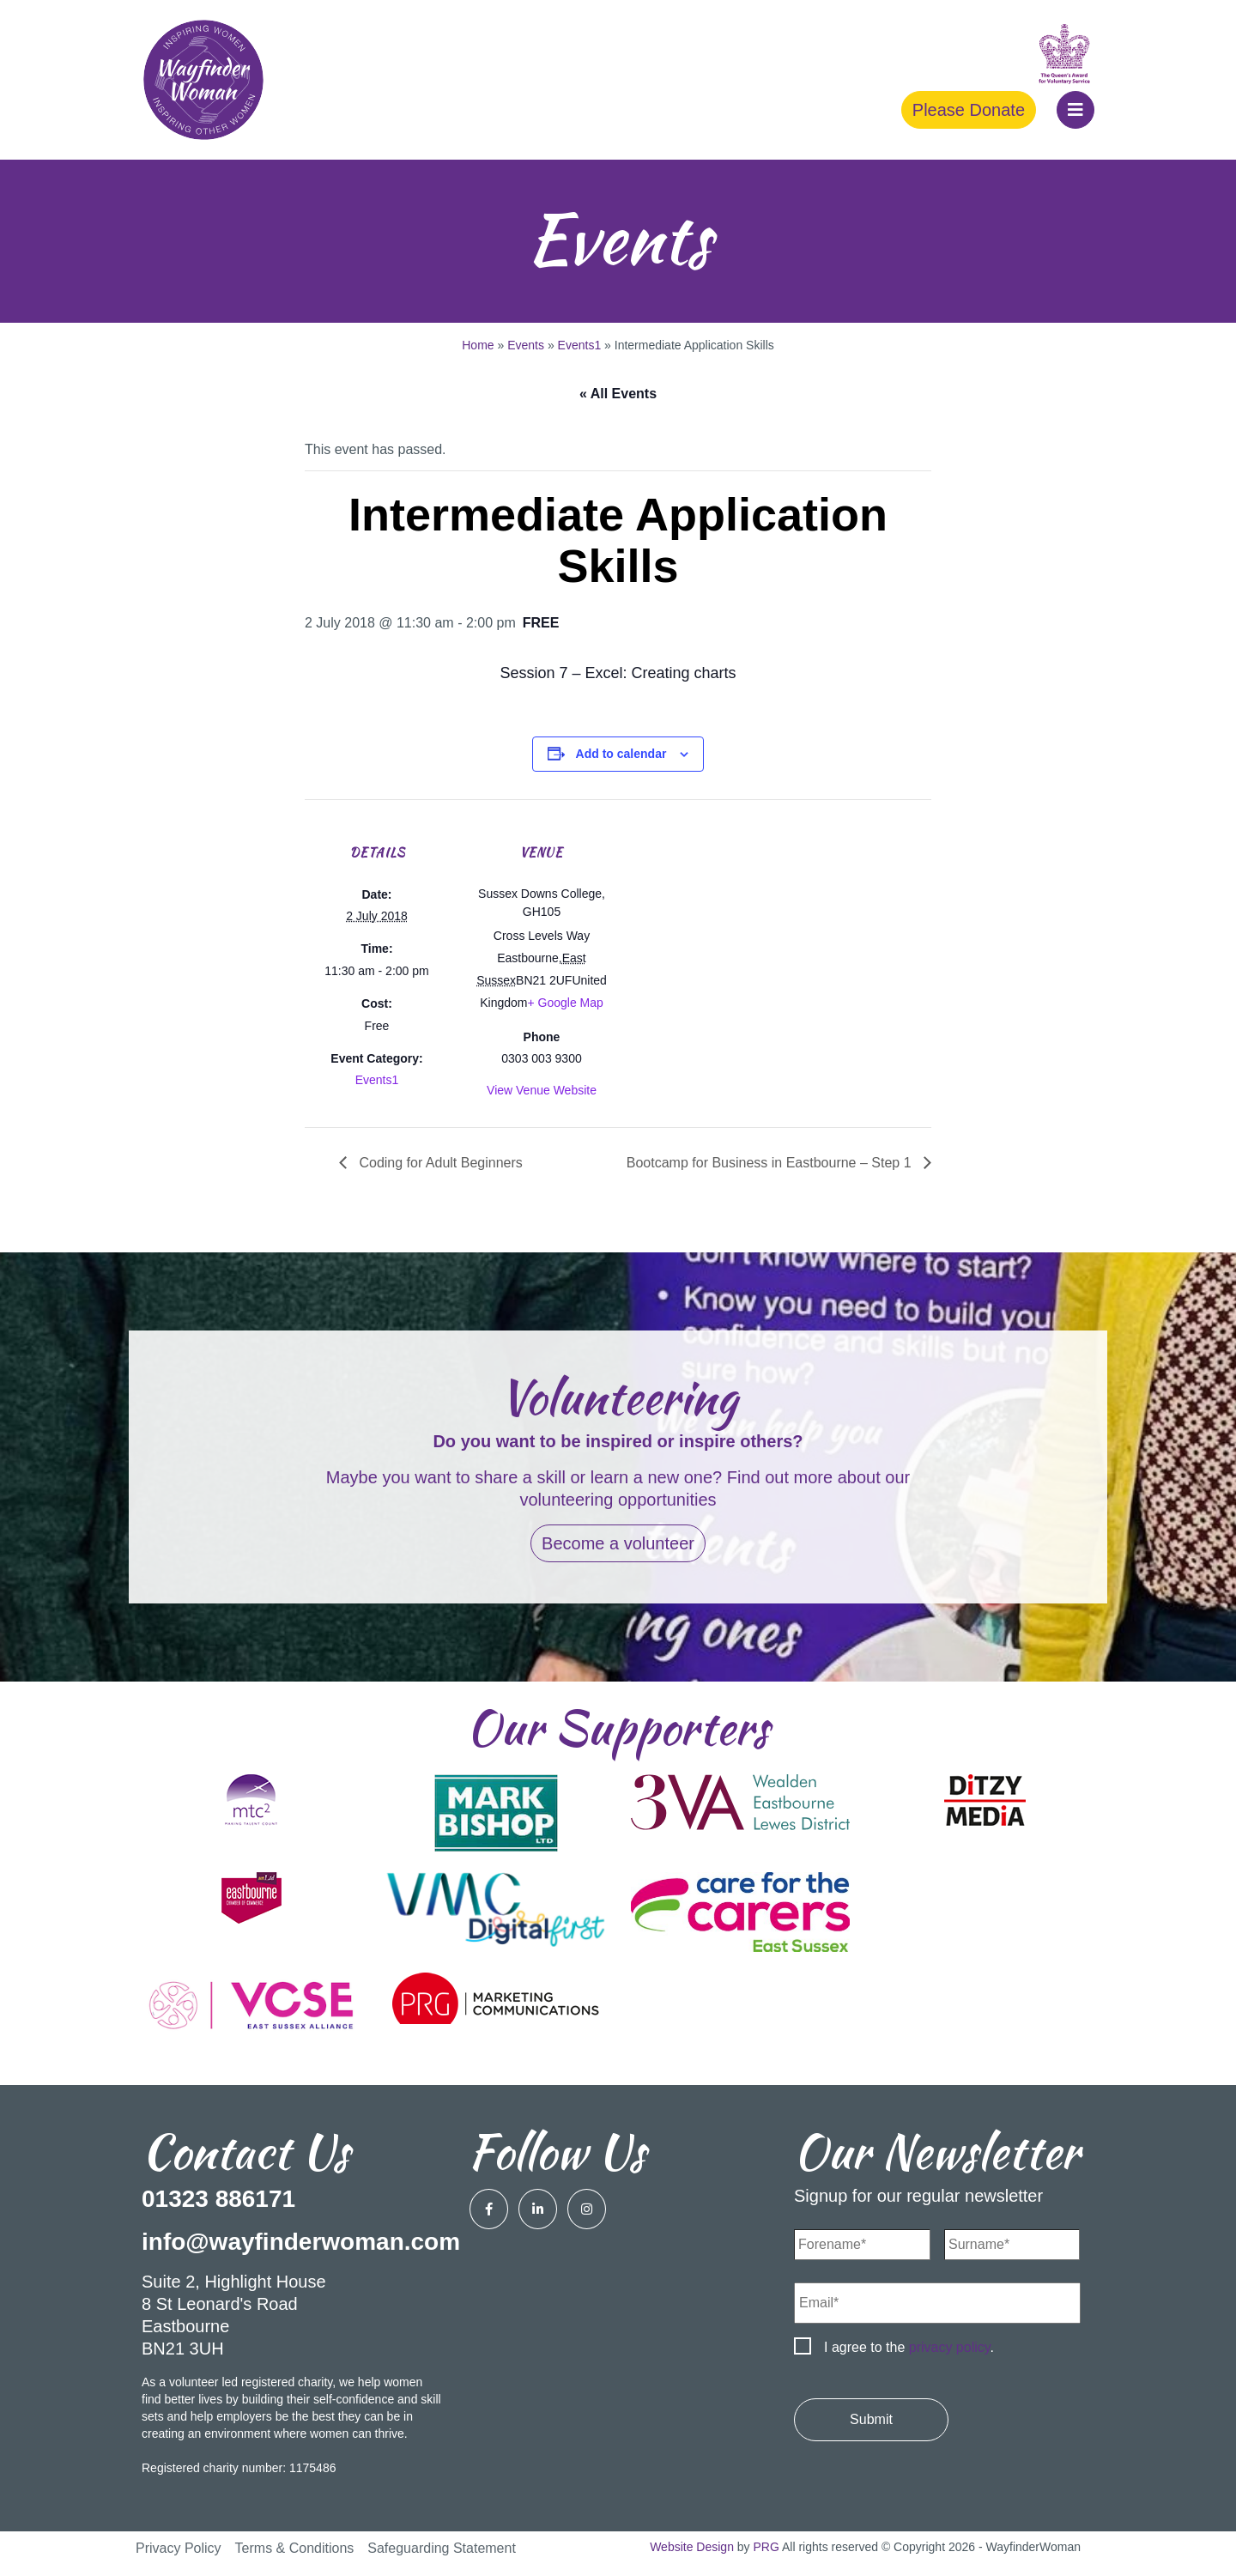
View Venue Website (542, 1090)
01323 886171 (218, 2198)
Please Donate (968, 109)
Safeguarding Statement (441, 2548)
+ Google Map (565, 1002)
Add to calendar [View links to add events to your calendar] (621, 754)
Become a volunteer (618, 1543)
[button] (1075, 110)
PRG (766, 2547)
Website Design (692, 2547)
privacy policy (950, 2347)
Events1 (580, 345)
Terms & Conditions (294, 2548)
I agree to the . (909, 2347)
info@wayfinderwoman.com (301, 2241)
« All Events (618, 393)
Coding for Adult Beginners (439, 1162)
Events (525, 345)
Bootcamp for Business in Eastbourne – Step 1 (771, 1162)
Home (478, 345)
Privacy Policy (178, 2548)
